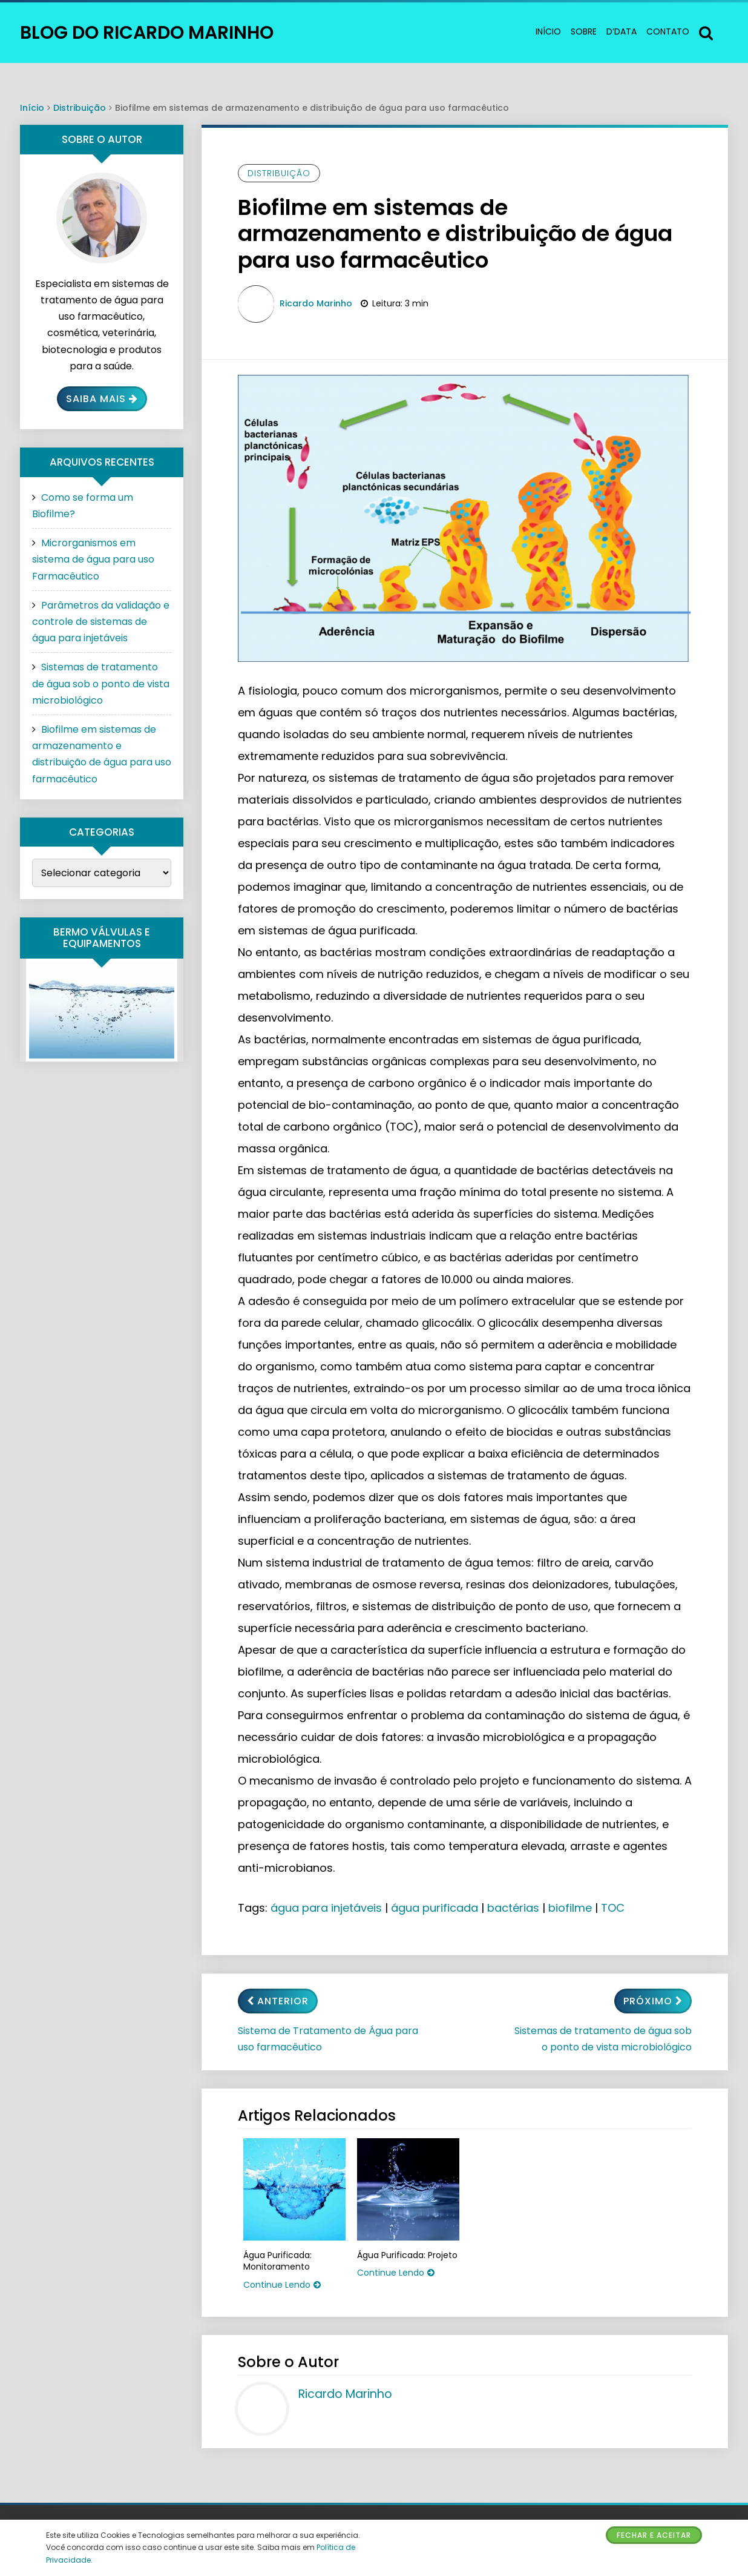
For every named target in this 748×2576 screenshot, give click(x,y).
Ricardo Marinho (316, 303)
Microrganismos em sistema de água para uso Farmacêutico (93, 559)
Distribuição (79, 108)
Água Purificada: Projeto (407, 2255)
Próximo (653, 2001)
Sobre (584, 31)
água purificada (434, 1907)
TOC (613, 1907)
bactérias (513, 1907)
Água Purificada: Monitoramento (277, 2261)
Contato (667, 31)
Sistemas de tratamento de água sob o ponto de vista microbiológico (603, 2039)
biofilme (570, 1907)
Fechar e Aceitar (654, 2535)
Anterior (278, 2001)
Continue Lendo (282, 2285)
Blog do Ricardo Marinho (147, 32)
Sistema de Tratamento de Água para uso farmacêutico (328, 2039)
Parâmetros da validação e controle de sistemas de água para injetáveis (100, 621)
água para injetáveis (326, 1907)
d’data (621, 31)
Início (548, 31)
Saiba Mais (102, 399)
